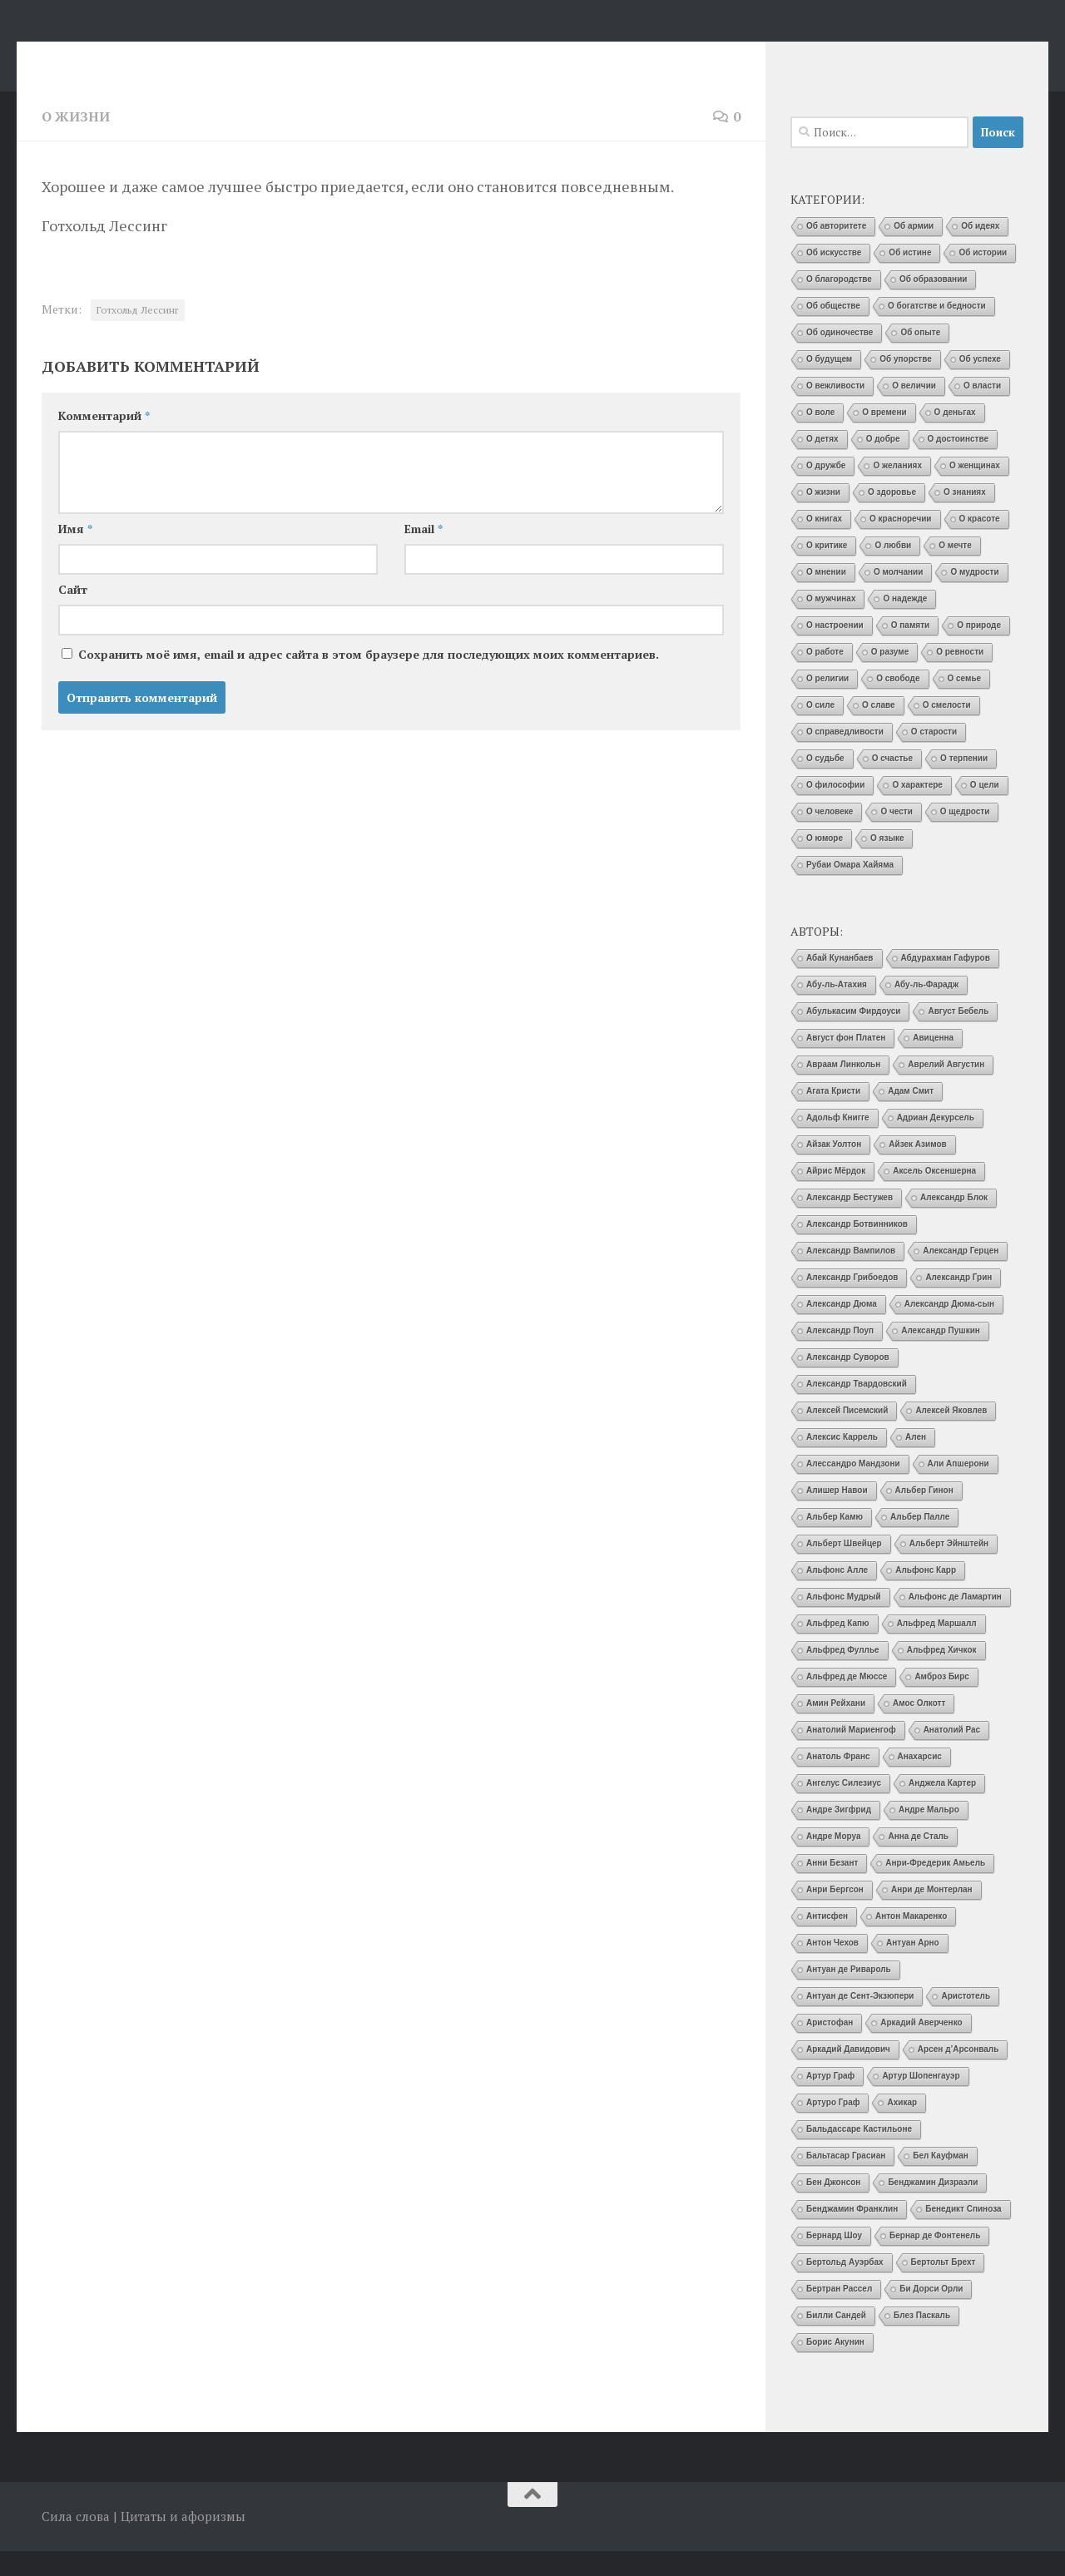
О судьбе (825, 783)
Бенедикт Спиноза (963, 2233)
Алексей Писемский (847, 1435)
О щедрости (965, 836)
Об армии (914, 250)
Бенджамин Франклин (852, 2233)
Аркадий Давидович (848, 2074)
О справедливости (845, 756)
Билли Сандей (836, 2340)
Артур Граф (830, 2100)
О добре (883, 463)
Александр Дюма (841, 1328)
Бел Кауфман (940, 2180)
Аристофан (829, 2047)
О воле (820, 437)
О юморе (824, 863)
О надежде (905, 623)
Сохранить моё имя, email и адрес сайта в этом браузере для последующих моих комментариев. (368, 679)
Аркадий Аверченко (921, 2047)
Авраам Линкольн (843, 1089)
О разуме (890, 676)
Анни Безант (832, 1887)
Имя (75, 553)
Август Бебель (958, 1036)
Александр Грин (958, 1302)
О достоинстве (958, 463)
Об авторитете (836, 250)
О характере (917, 809)
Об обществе (833, 330)
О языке (887, 863)
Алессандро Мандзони (853, 1488)
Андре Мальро (929, 1834)
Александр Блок (954, 1222)
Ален (915, 1461)
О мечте (955, 570)
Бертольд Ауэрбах (845, 2287)
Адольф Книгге (837, 1142)
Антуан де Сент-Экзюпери (860, 2020)
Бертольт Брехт (943, 2287)
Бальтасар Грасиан (845, 2180)
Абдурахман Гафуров (945, 982)
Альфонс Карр (925, 1594)
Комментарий (104, 440)
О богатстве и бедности (937, 330)
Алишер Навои (837, 1515)
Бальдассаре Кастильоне (859, 2153)
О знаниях (965, 517)
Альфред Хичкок (942, 1674)
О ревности (959, 676)
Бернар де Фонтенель (934, 2260)
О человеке (829, 836)
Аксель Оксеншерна (934, 1195)
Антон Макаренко (911, 1941)
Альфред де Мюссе (846, 1701)
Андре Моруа (833, 1861)
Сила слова (136, 57)
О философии (835, 809)
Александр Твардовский (856, 1408)
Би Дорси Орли (931, 2313)
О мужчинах (830, 623)
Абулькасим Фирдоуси (853, 1036)
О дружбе (825, 490)
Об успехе (980, 383)
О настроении (835, 650)
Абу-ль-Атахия (836, 1009)
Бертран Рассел (839, 2313)
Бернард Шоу (834, 2260)
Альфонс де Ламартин (955, 1621)
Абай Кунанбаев (840, 982)
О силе (820, 729)
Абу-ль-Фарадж (926, 1009)
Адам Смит (911, 1115)
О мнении (826, 596)
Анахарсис (920, 1781)
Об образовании (933, 304)
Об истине (910, 277)
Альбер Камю (834, 1541)
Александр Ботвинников (857, 1248)
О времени (884, 437)
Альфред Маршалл (937, 1648)
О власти (982, 410)
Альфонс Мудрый (843, 1621)
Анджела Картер (942, 1807)
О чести (896, 836)
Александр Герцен (960, 1275)
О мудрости (974, 596)
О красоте (979, 543)
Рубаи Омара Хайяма (850, 889)
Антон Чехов (832, 1967)
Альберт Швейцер (844, 1568)
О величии (914, 410)
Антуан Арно (912, 1967)
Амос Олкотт (919, 1728)
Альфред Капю (837, 1648)
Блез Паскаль (922, 2340)
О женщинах (974, 490)
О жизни (76, 141)
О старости (934, 756)
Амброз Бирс (941, 1701)
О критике (826, 570)
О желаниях (897, 490)
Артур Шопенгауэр (920, 2100)
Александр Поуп (840, 1355)
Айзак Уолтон (833, 1169)
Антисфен (827, 1941)
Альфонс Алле (837, 1594)
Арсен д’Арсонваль (958, 2074)
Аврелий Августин (946, 1089)
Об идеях (980, 250)
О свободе (897, 703)
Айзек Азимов (917, 1169)
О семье (965, 703)
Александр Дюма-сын (949, 1328)
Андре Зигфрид (838, 1834)
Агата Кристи (833, 1115)
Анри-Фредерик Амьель (935, 1887)
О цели (984, 809)
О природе (979, 650)
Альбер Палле (919, 1541)
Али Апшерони (958, 1488)
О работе (825, 676)
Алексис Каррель (842, 1461)
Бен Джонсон (833, 2207)
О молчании (899, 596)
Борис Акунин (835, 2366)
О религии (827, 703)
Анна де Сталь (918, 1861)
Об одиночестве (839, 357)
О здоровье (892, 517)
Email (423, 553)
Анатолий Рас (952, 1754)
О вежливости (835, 410)
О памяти (910, 650)
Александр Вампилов (850, 1275)
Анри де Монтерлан (932, 1914)
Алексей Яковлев (951, 1435)
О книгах (824, 543)
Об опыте (920, 357)
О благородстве (839, 304)
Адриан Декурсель (935, 1142)
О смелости (947, 729)
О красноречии (900, 543)
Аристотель (965, 2020)
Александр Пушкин (940, 1355)
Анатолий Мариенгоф (851, 1754)
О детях (822, 463)
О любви (892, 570)
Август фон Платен (845, 1062)
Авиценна (933, 1062)
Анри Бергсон (835, 1914)
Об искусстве (833, 277)
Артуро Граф (832, 2127)
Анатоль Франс (838, 1781)
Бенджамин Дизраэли (933, 2207)
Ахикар (902, 2127)
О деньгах (955, 437)
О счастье (892, 783)
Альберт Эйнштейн (948, 1568)
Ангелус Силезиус (843, 1807)
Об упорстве (905, 383)
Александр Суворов (847, 1382)
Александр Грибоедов (852, 1302)
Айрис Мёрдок (835, 1195)
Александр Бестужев (849, 1222)
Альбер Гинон (924, 1515)
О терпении (964, 783)
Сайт (72, 614)
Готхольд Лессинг (138, 335)
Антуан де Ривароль (848, 1994)
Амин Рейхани (835, 1728)
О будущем (829, 383)
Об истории (982, 277)
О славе (878, 729)
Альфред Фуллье (842, 1674)
